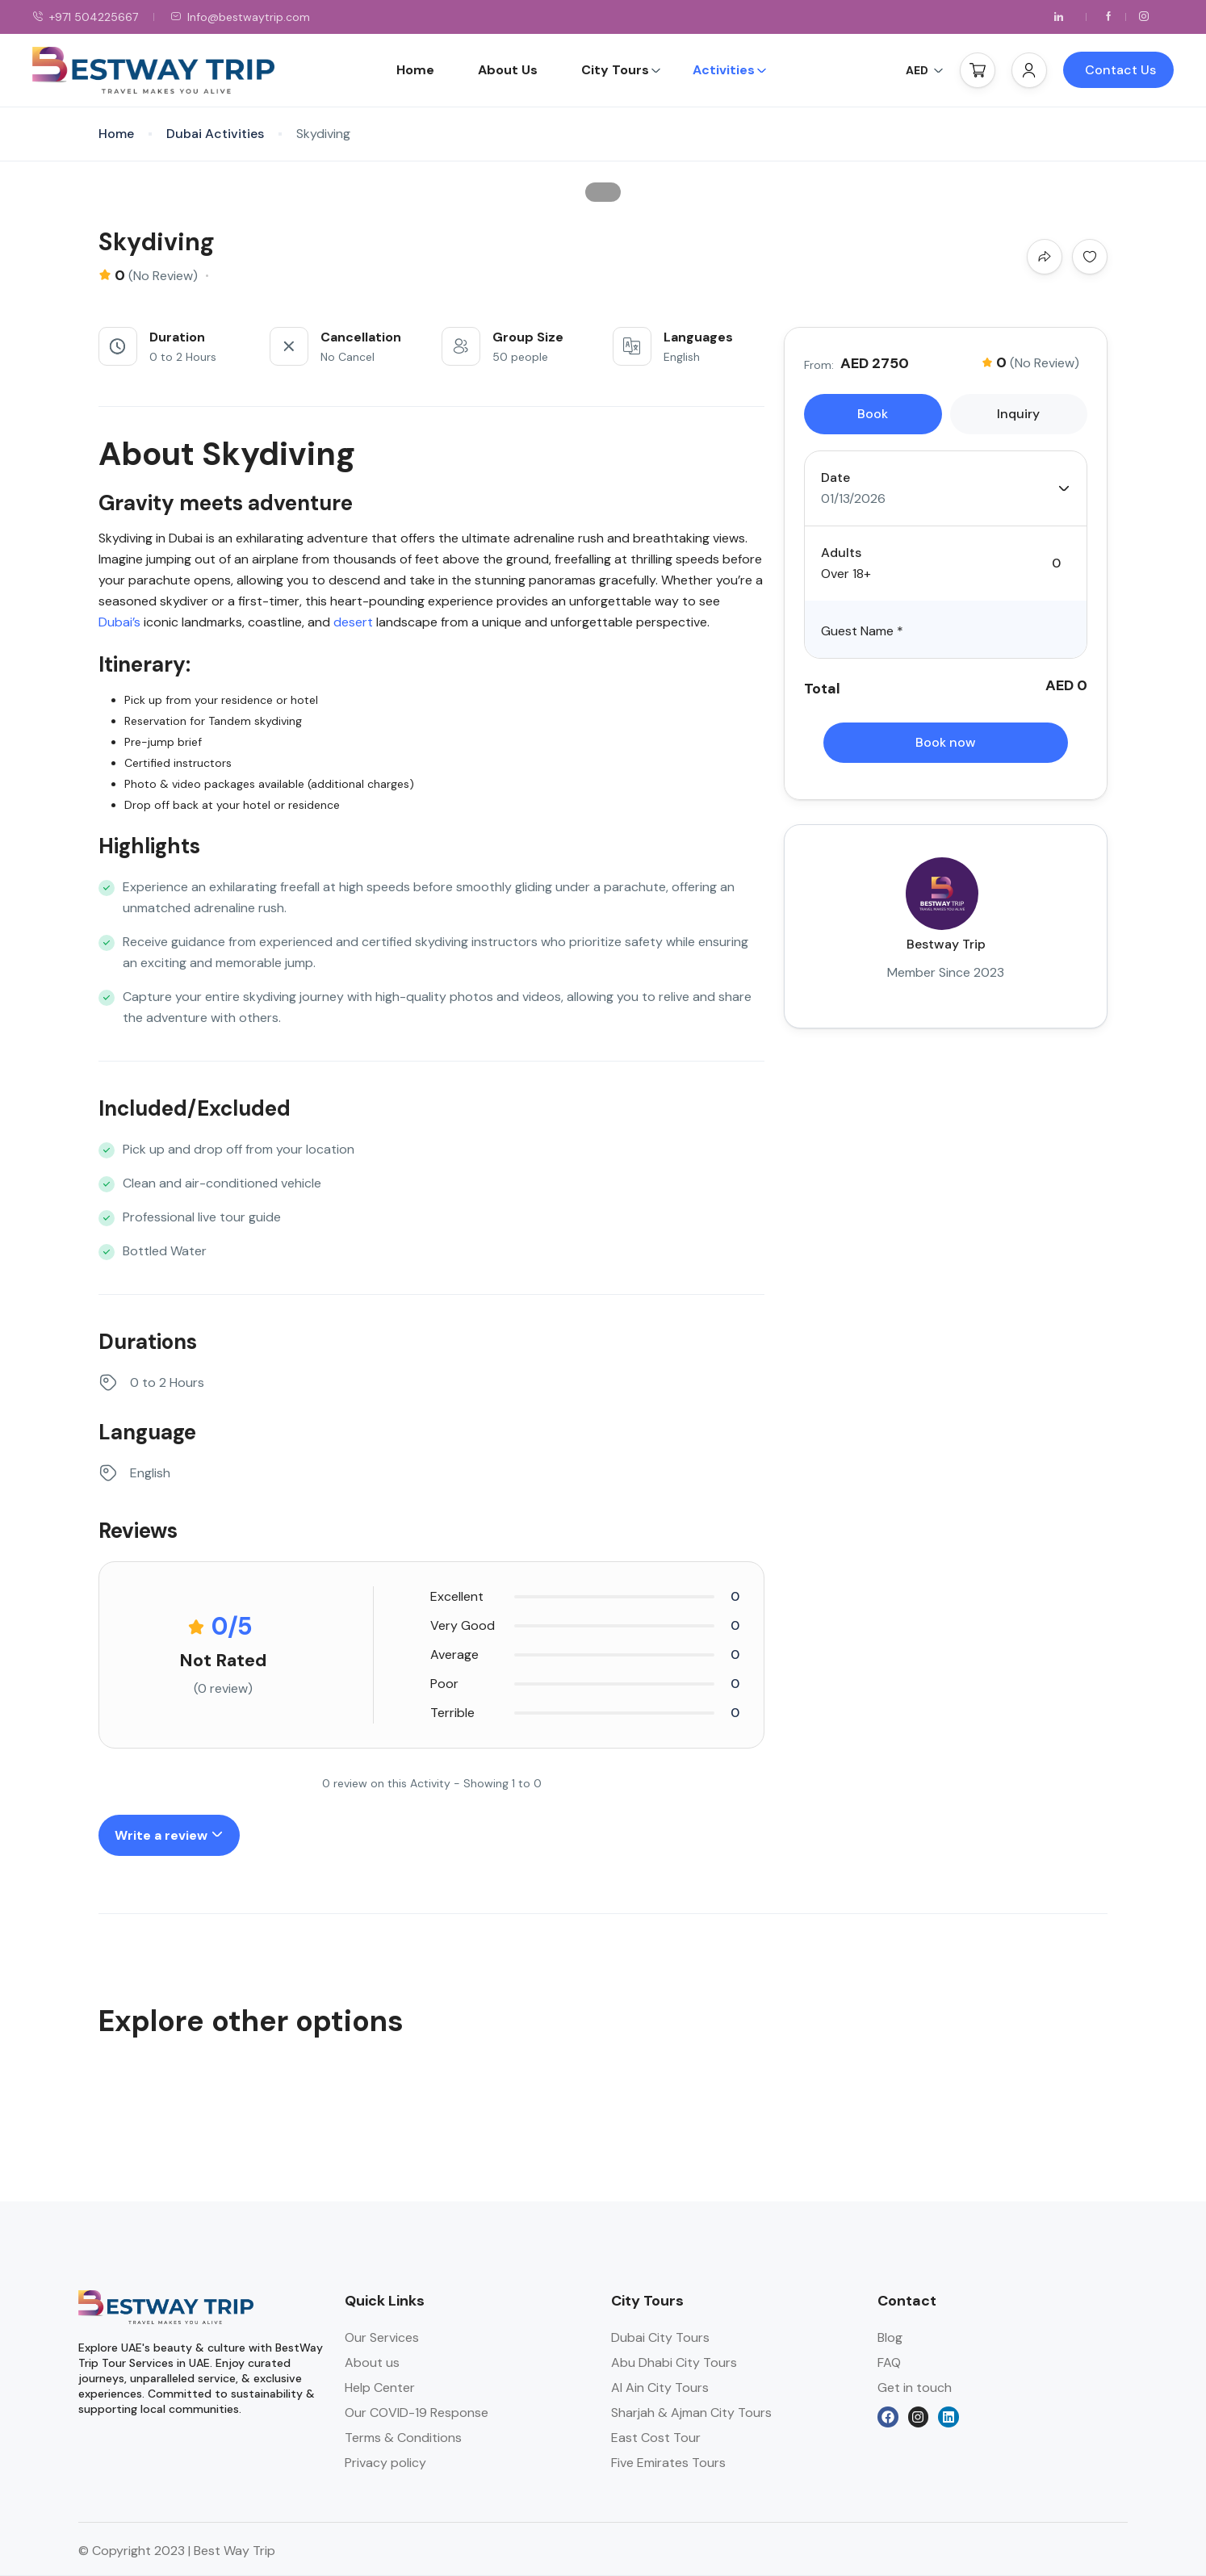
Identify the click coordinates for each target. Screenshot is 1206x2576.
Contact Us (1120, 69)
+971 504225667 (85, 17)
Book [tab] (872, 413)
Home (415, 69)
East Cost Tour (656, 2437)
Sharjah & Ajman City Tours (691, 2412)
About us (372, 2362)
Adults (841, 552)
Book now (945, 742)
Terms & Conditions (403, 2437)
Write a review (169, 1835)
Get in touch (914, 2387)
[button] (977, 70)
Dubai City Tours (660, 2337)
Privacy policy (385, 2462)
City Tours (621, 69)
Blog (889, 2337)
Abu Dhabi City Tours (674, 2362)
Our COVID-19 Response (416, 2412)
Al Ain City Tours (660, 2387)
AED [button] (925, 70)
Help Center (380, 2387)
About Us (508, 69)
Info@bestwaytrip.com (240, 17)
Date (835, 477)
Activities (730, 69)
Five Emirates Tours (668, 2462)
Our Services (382, 2337)
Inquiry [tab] (1018, 413)
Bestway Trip (946, 944)
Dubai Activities (215, 133)
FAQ (889, 2362)
